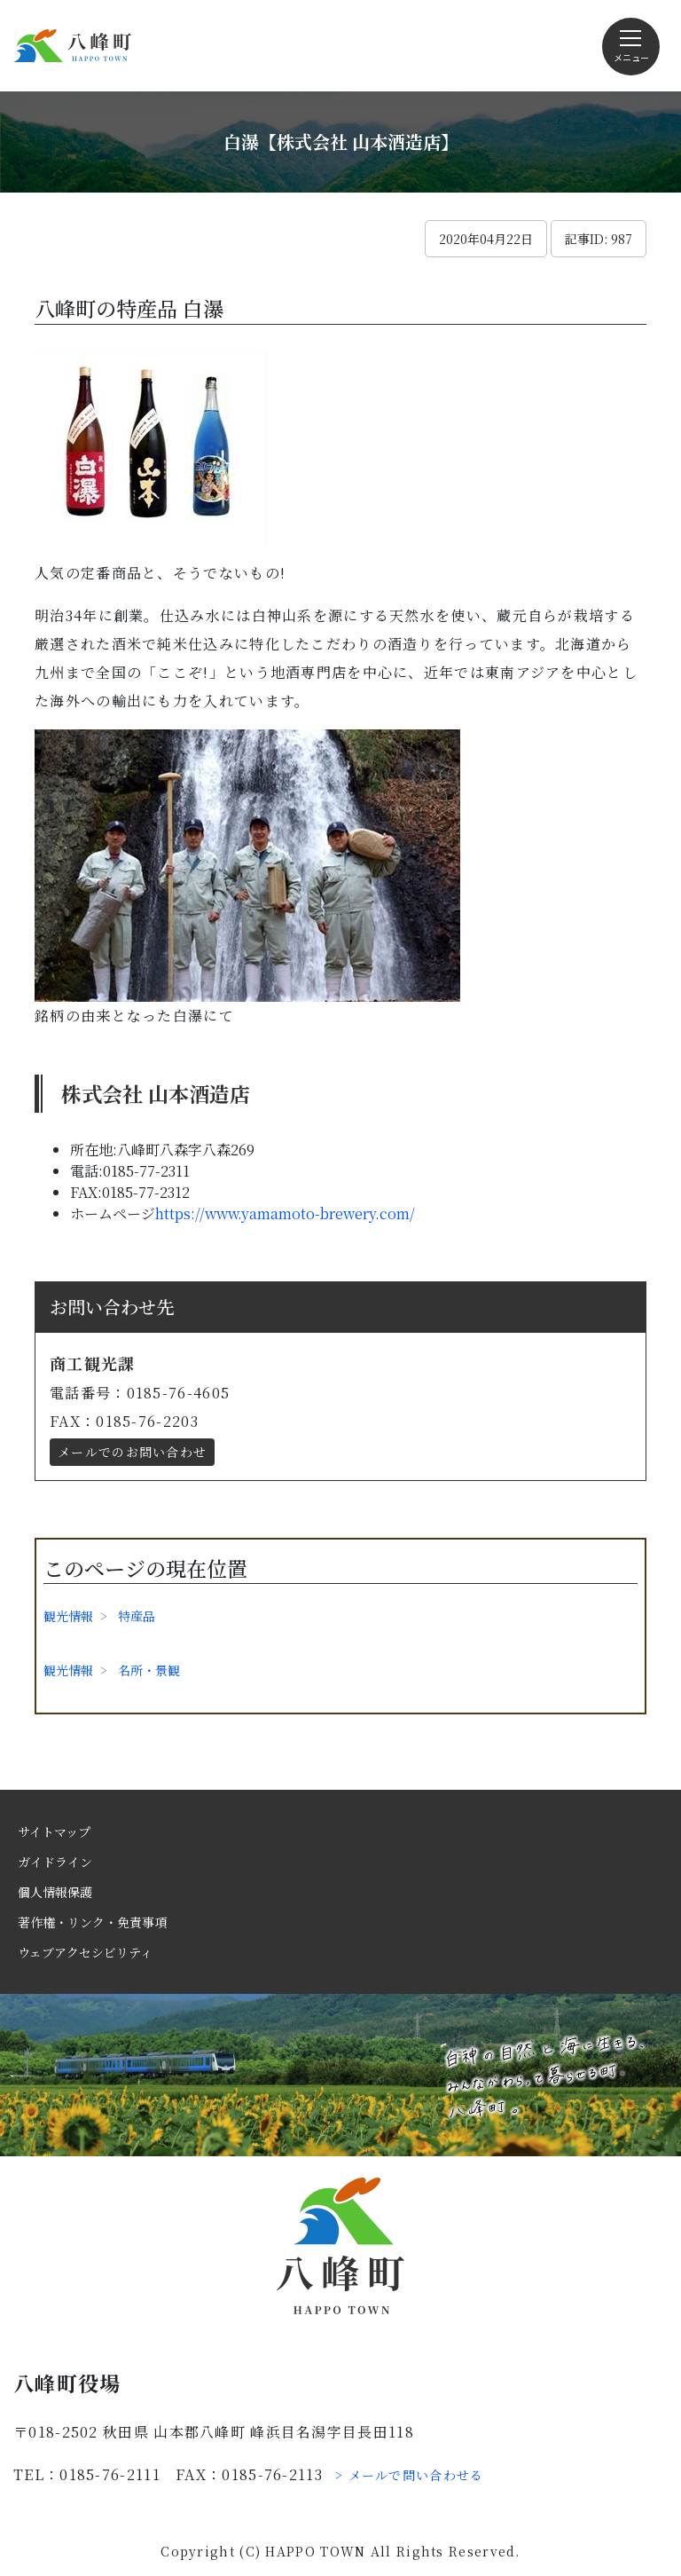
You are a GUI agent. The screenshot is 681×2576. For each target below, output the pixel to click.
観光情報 (68, 1616)
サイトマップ (54, 1831)
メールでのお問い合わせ (132, 1452)
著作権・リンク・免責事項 (92, 1922)
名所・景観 (149, 1670)
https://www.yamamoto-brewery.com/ (285, 1213)
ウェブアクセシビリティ (85, 1952)
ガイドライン (55, 1862)
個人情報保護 (55, 1892)
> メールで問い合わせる (409, 2475)
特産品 (136, 1616)
